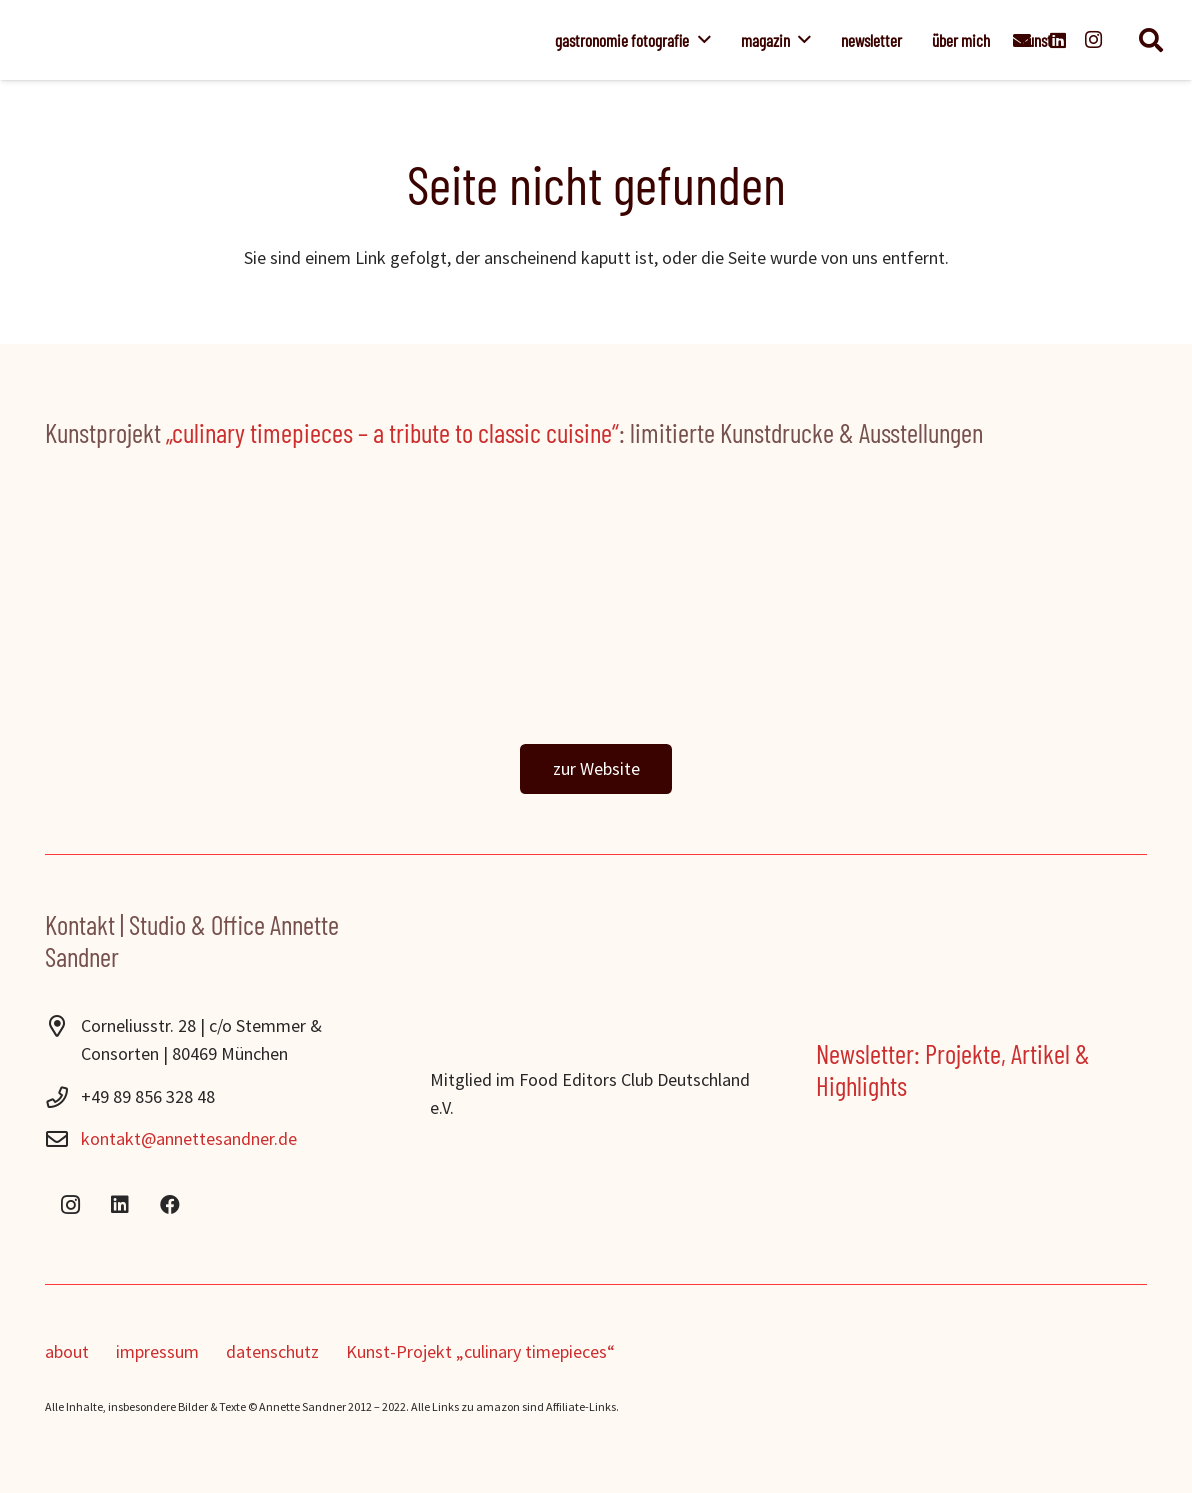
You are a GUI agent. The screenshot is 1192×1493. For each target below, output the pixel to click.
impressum (157, 1351)
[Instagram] (1094, 40)
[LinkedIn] (120, 1205)
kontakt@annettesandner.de (189, 1138)
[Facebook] (170, 1205)
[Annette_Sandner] (317, 40)
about (67, 1351)
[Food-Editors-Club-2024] (595, 1041)
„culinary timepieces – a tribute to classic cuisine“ (392, 432)
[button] (699, 40)
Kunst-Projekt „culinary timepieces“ (480, 1351)
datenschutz (272, 1351)
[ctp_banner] (596, 613)
